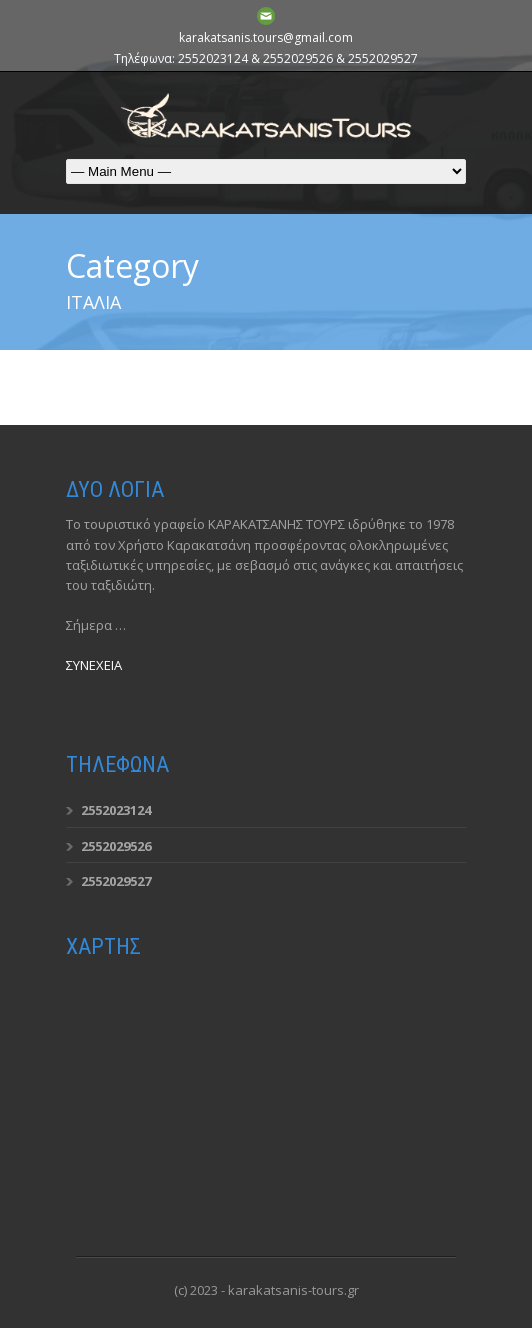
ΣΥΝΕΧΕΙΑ (94, 665)
